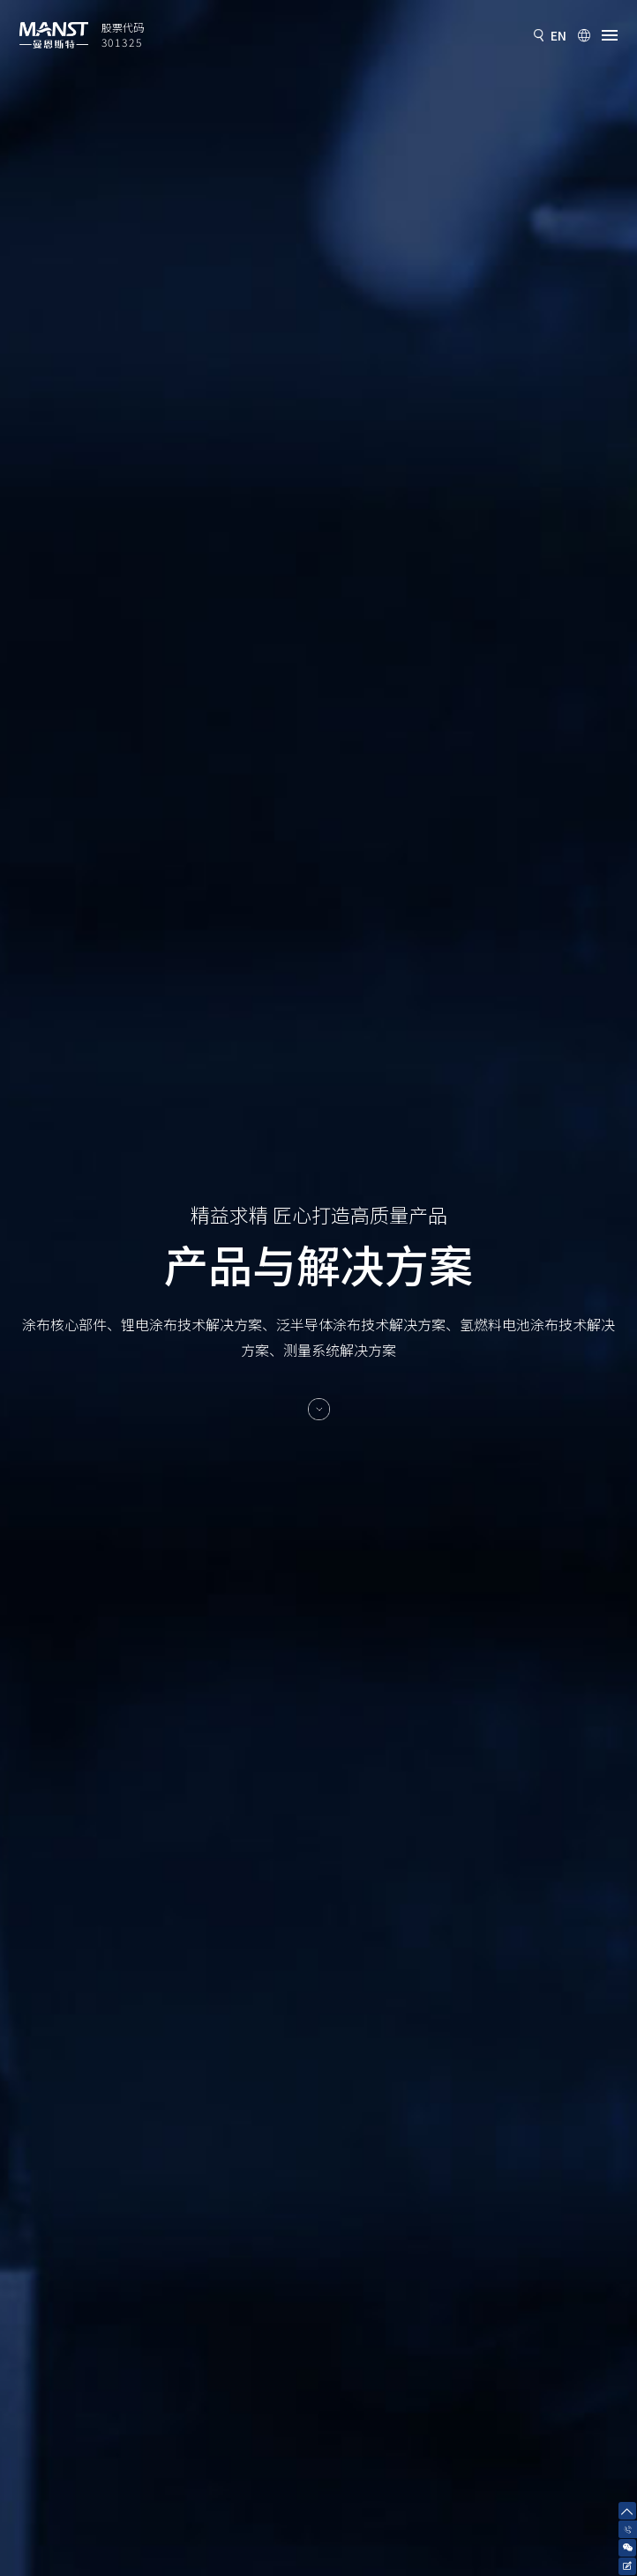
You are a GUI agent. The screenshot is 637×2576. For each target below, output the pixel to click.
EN (558, 35)
